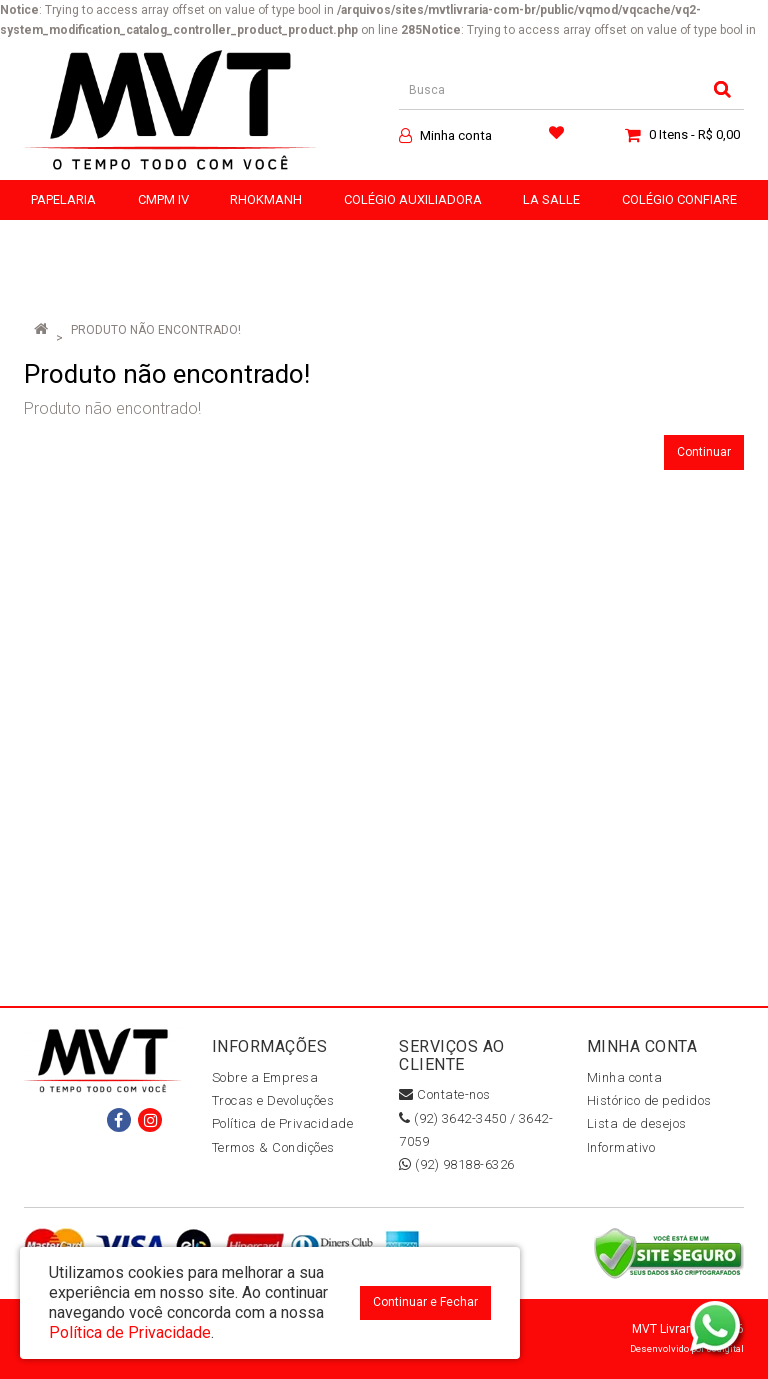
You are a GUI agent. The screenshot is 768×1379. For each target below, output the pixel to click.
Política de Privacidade (283, 1123)
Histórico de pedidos (649, 1100)
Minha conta (625, 1077)
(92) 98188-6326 (457, 1164)
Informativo (621, 1147)
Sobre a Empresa (265, 1077)
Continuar (704, 452)
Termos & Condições (273, 1147)
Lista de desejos (637, 1123)
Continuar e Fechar (425, 1302)
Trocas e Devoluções (273, 1100)
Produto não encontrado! (156, 330)
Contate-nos (445, 1094)
